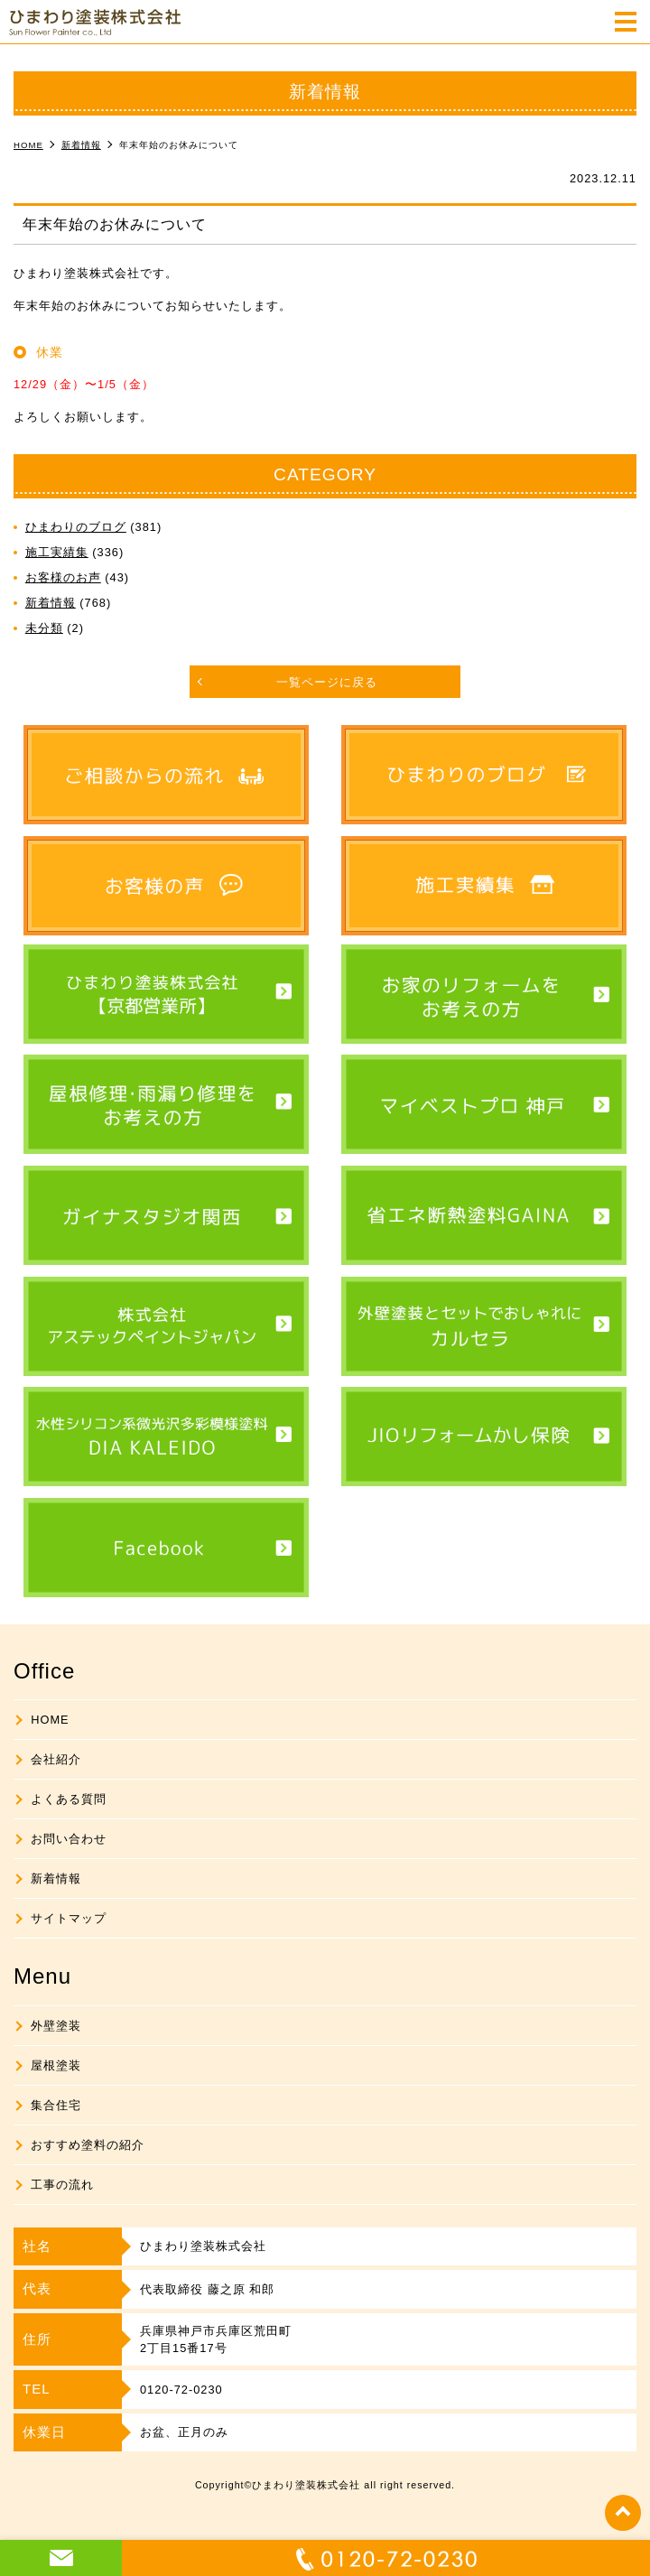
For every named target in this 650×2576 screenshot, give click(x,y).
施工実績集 (56, 552)
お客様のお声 (63, 577)
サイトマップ (69, 1918)
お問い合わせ (69, 1839)
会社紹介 (56, 1759)
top (623, 2513)
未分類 (44, 628)
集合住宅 (56, 2105)
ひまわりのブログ (75, 527)
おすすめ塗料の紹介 (87, 2145)
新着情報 (50, 602)
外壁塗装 (56, 2025)
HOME (50, 1719)
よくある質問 (69, 1799)
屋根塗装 (56, 2065)
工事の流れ (62, 2184)
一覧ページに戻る (326, 682)
